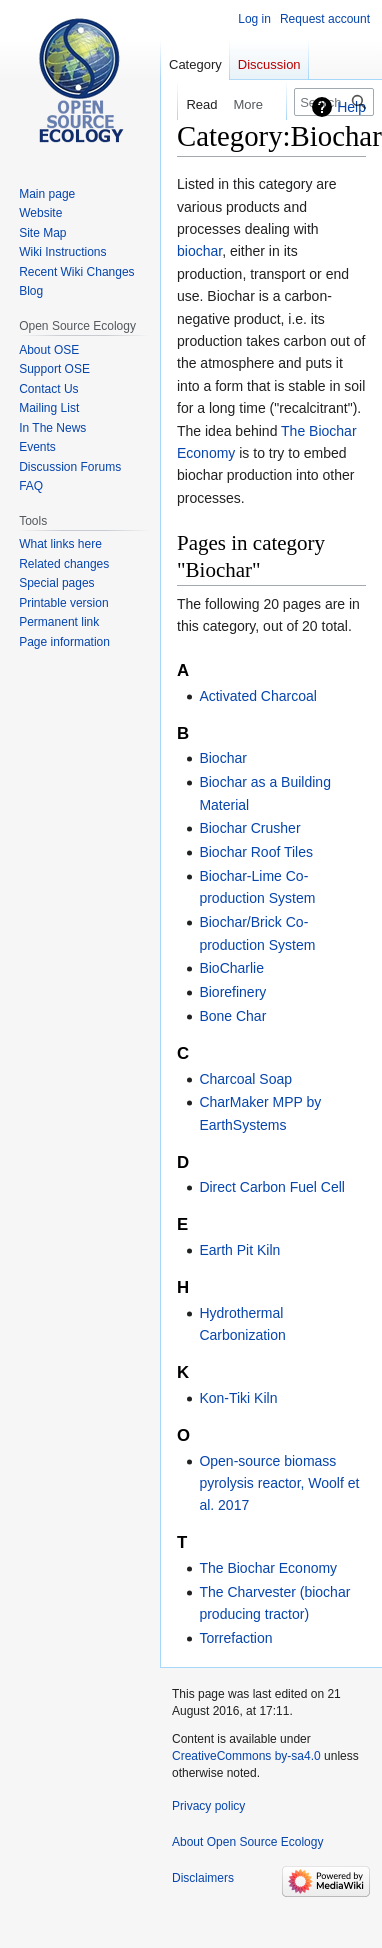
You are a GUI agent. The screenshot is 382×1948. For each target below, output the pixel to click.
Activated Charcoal (258, 696)
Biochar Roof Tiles (256, 852)
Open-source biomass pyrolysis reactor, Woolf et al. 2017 (279, 1483)
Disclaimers (203, 1878)
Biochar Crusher (249, 828)
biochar (199, 251)
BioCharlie (231, 968)
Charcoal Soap (245, 1079)
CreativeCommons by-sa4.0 (246, 1756)
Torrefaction (235, 1638)
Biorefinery (232, 992)
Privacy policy (208, 1806)
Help (351, 107)
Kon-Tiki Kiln (238, 1398)
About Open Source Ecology (247, 1842)
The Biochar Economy (268, 1568)
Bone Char (232, 1016)
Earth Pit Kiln (239, 1250)
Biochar (222, 758)
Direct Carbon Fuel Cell (272, 1187)
